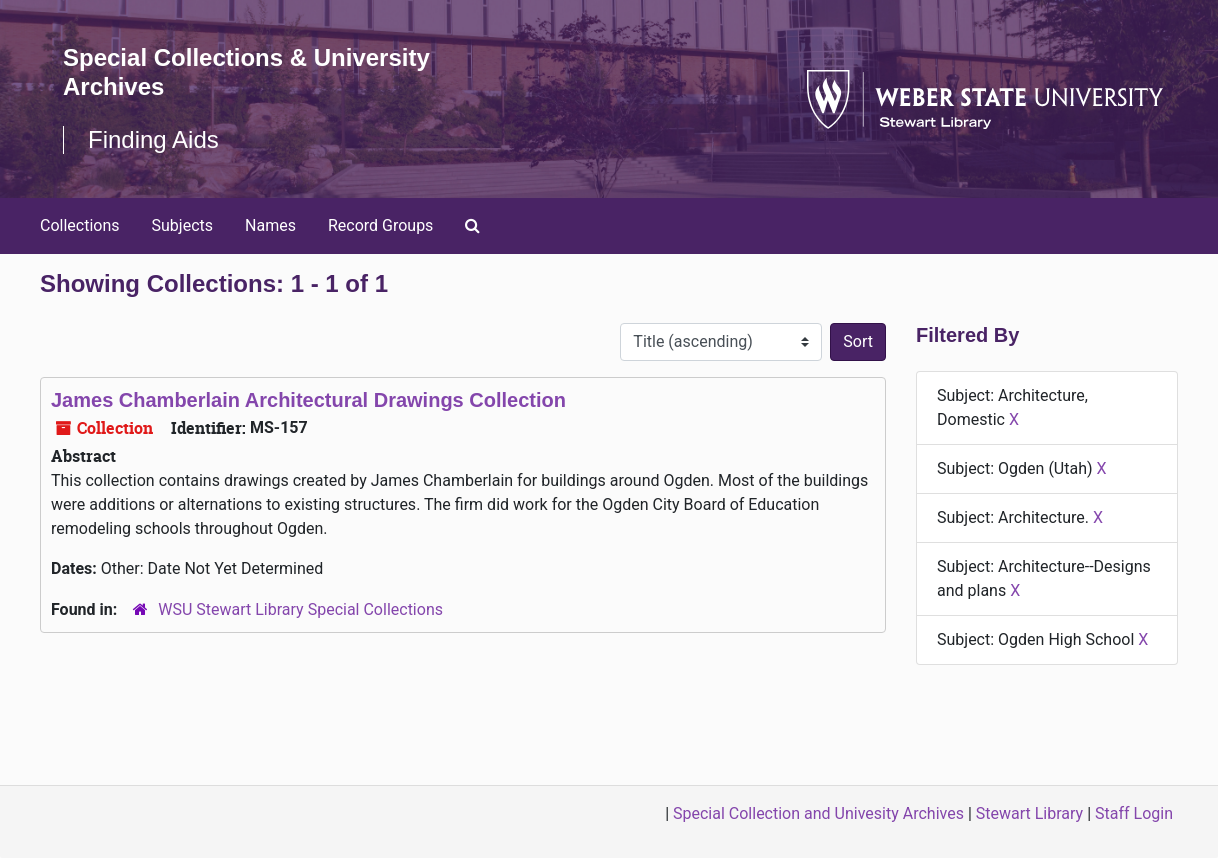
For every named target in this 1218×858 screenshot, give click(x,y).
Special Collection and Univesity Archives (818, 813)
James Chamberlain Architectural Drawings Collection (308, 400)
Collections (80, 225)
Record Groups (380, 225)
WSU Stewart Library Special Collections (300, 609)
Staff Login (1134, 813)
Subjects (182, 225)
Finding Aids (153, 139)
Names (270, 225)
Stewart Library (1029, 813)
